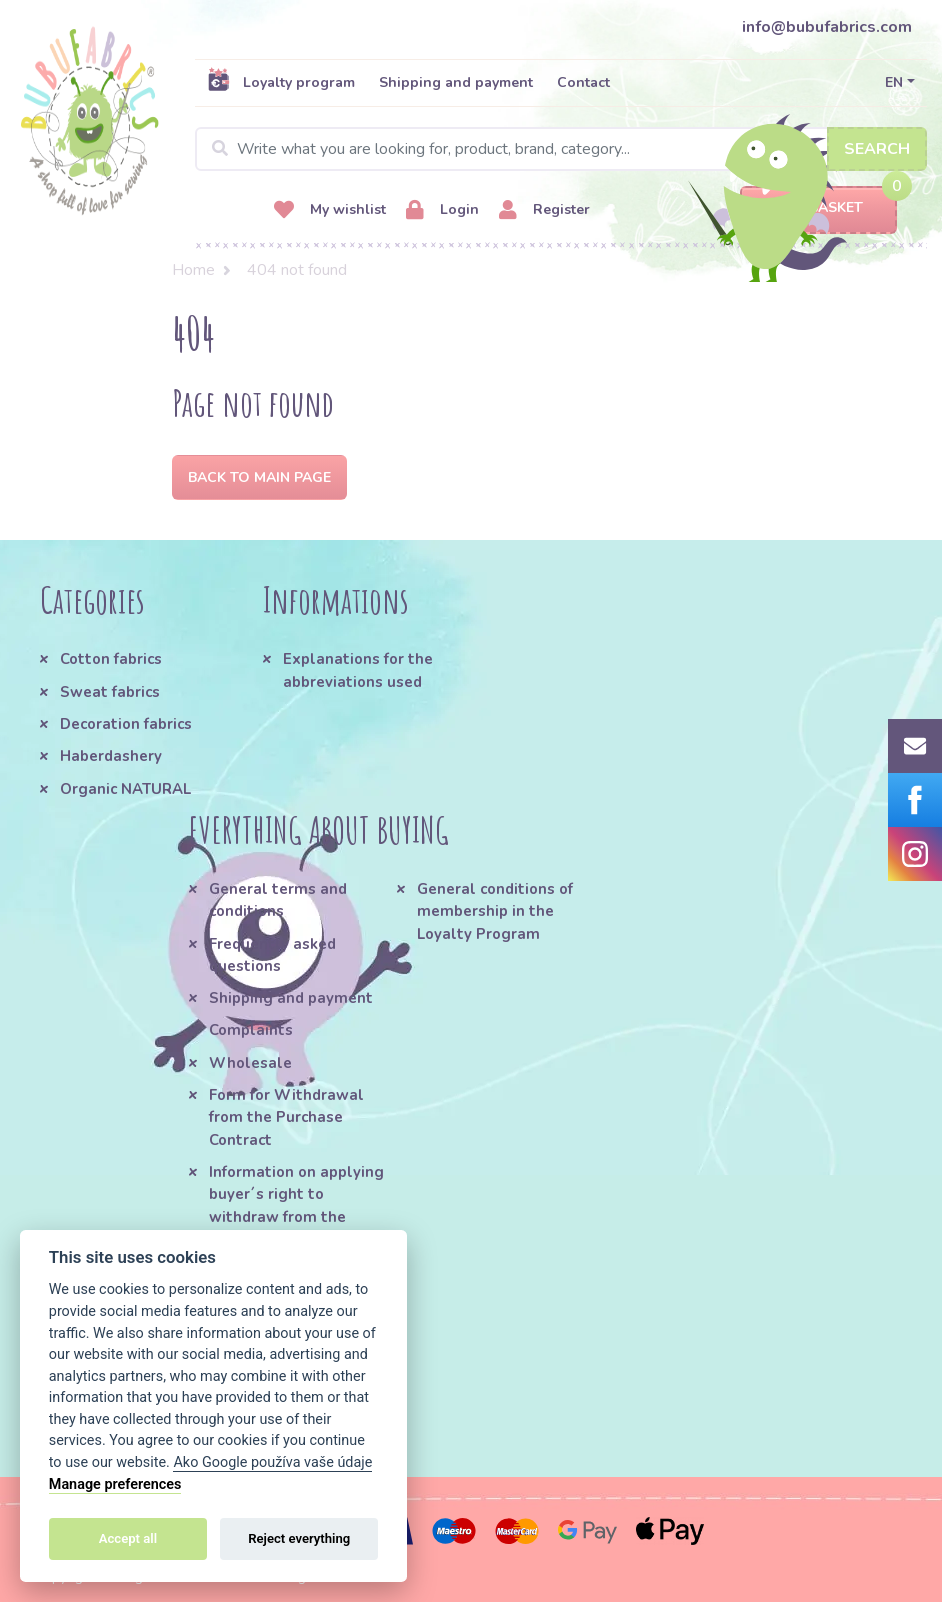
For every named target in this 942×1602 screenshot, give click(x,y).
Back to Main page (259, 477)
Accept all (128, 1538)
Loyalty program (281, 82)
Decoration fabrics (126, 724)
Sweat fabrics (110, 692)
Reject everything (299, 1538)
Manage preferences (115, 1484)
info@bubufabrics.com (827, 27)
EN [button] (894, 82)
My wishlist (330, 210)
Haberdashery (111, 756)
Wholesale (250, 1063)
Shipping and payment (456, 82)
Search (877, 149)
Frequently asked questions (272, 955)
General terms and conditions (278, 900)
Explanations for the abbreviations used (358, 670)
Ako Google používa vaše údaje (272, 1462)
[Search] (561, 149)
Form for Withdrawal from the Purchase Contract (286, 1117)
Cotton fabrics (111, 659)
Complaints (251, 1030)
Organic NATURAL (125, 789)
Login (442, 210)
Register (544, 210)
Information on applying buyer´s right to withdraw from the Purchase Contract (296, 1205)
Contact (583, 82)
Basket (818, 208)
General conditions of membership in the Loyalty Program (495, 911)
